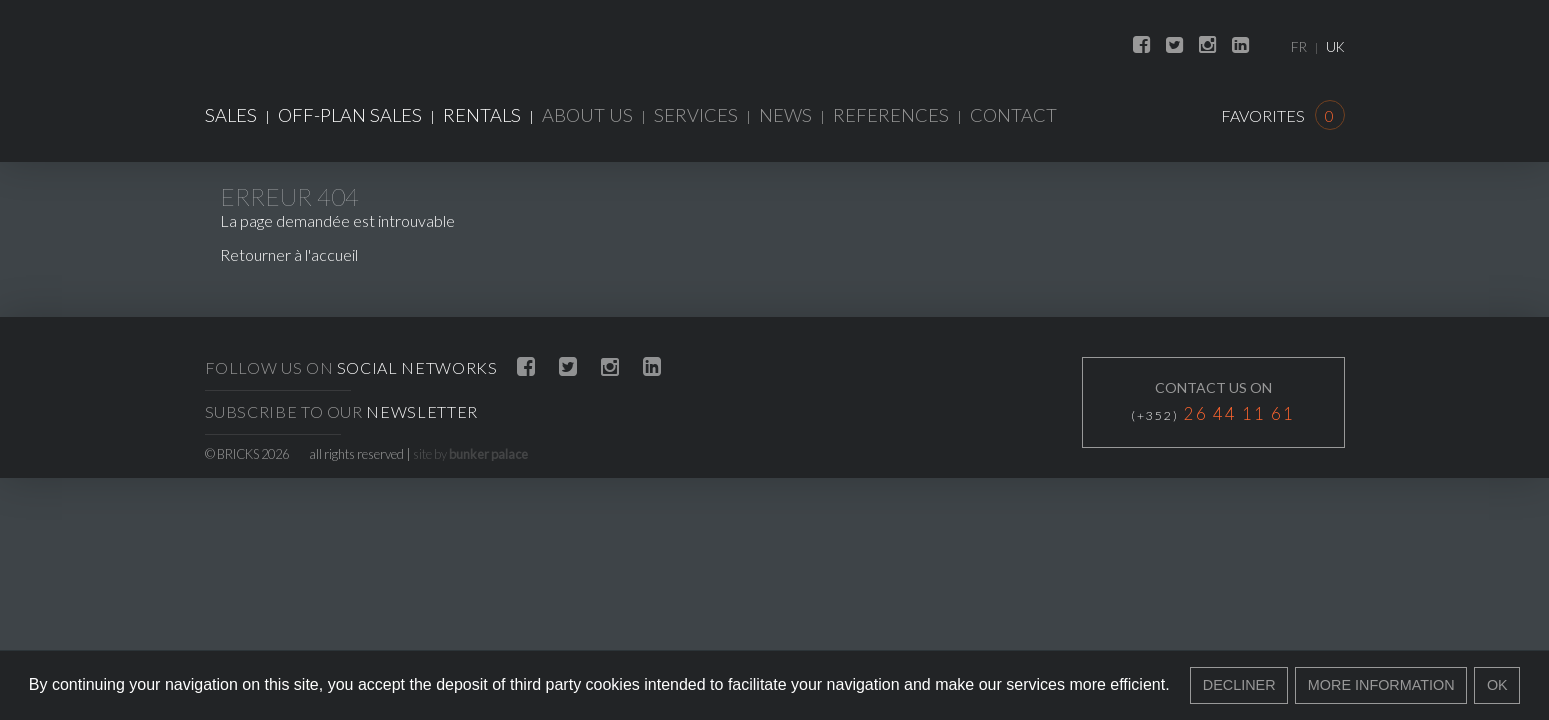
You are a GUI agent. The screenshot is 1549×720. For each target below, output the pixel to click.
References (891, 115)
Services (696, 115)
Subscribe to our (341, 411)
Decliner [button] (1239, 685)
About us (587, 115)
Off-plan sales (350, 115)
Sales (231, 115)
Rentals (482, 115)
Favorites (1283, 115)
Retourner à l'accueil (289, 254)
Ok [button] (1497, 685)
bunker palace (488, 454)
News (785, 115)
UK (1335, 47)
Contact (1013, 115)
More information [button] (1381, 685)
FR (1299, 47)
